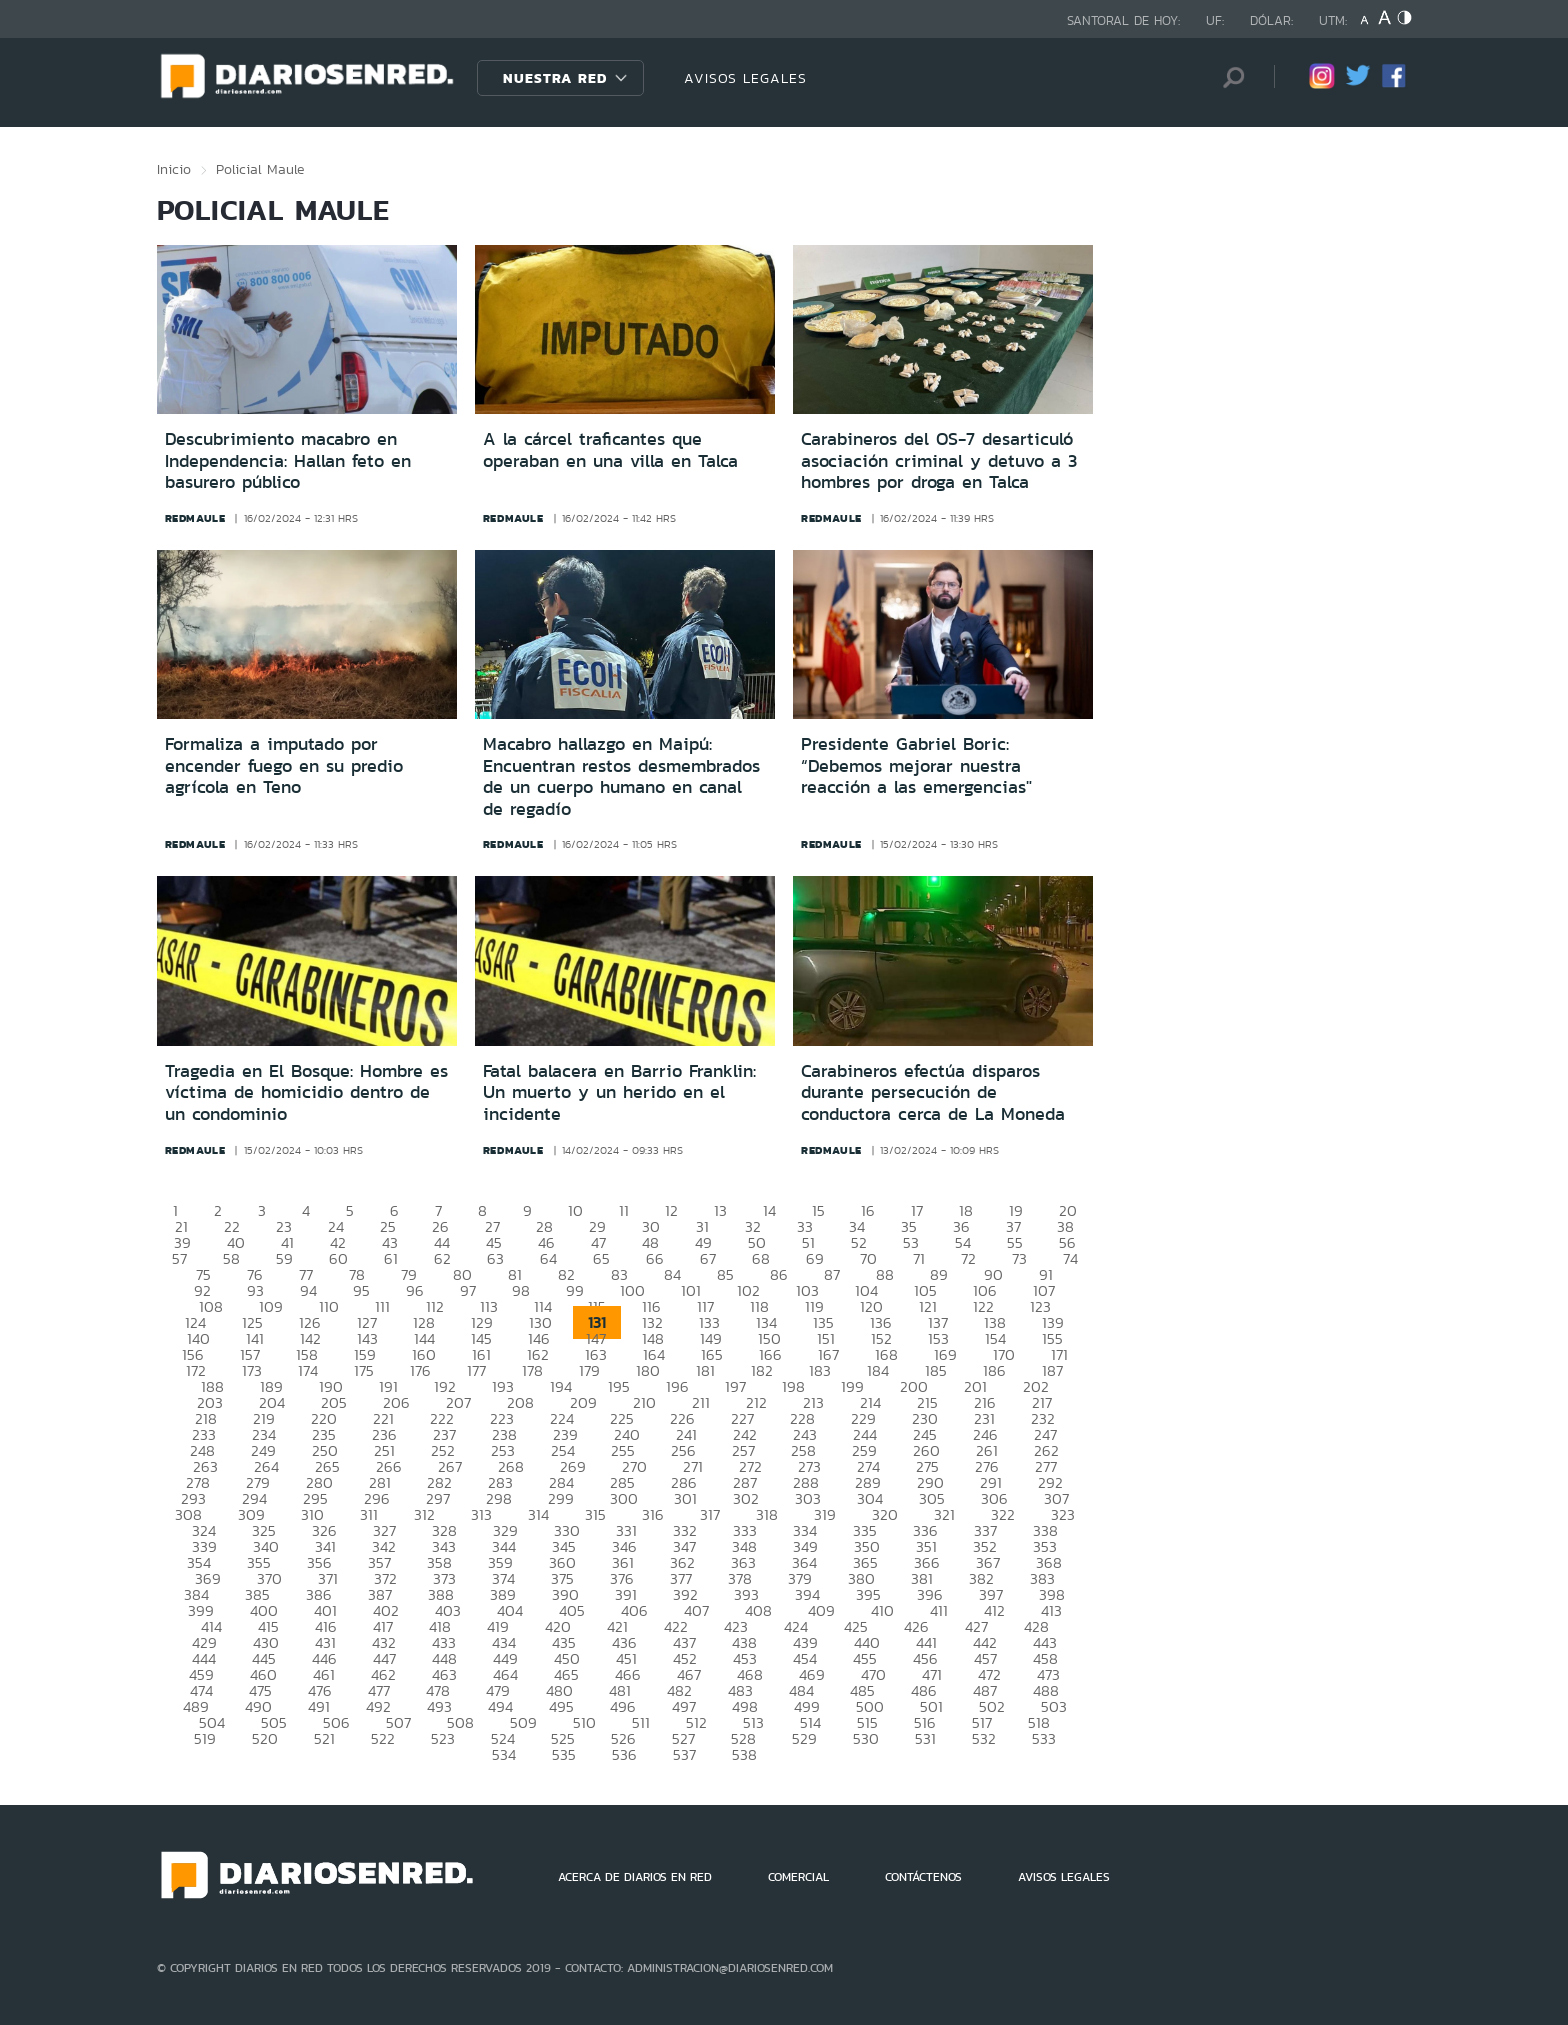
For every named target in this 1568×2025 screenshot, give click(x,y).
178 (532, 1370)
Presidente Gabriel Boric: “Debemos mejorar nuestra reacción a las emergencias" (916, 765)
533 (1044, 1738)
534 (504, 1754)
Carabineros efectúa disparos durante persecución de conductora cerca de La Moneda (933, 1092)
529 (804, 1738)
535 (564, 1754)
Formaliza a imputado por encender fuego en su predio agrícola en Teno (284, 765)
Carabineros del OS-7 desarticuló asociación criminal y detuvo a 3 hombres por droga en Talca (939, 460)
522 (383, 1738)
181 (705, 1370)
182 (762, 1370)
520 (265, 1738)
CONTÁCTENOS (923, 1877)
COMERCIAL (798, 1877)
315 (595, 1514)
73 (1019, 1258)
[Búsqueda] (1229, 77)
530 (866, 1738)
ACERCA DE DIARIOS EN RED (635, 1877)
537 (684, 1754)
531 (925, 1738)
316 (653, 1514)
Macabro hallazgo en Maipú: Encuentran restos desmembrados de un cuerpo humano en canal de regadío (621, 776)
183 (820, 1370)
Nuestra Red (555, 78)
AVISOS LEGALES (745, 78)
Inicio (174, 169)
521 (324, 1738)
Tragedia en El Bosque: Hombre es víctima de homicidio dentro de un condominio (306, 1092)
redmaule (195, 518)
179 (589, 1370)
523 (443, 1738)
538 (744, 1754)
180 (648, 1370)
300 (624, 1498)
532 (984, 1738)
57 (179, 1258)
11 (624, 1210)
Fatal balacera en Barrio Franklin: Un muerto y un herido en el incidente (619, 1092)
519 (205, 1738)
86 (779, 1274)
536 (624, 1754)
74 (1070, 1258)
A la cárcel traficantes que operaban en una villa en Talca (610, 450)
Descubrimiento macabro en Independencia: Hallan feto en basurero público (288, 460)
